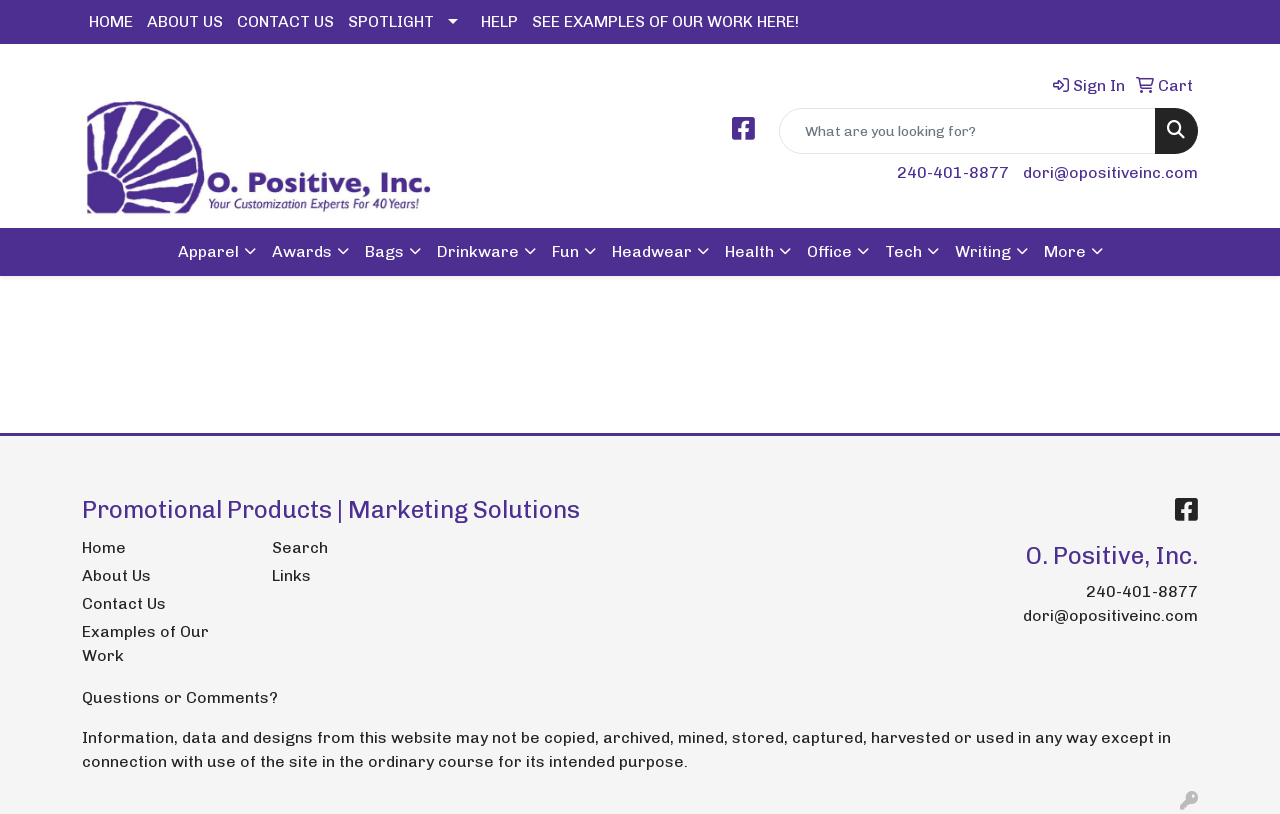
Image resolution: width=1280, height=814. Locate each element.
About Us (116, 575)
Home (104, 547)
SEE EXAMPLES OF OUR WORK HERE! (665, 21)
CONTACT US (285, 21)
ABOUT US (185, 21)
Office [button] (829, 251)
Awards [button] (302, 251)
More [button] (1065, 251)
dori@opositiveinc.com (1110, 172)
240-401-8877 (953, 172)
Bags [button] (384, 251)
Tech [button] (903, 251)
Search (300, 547)
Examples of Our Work (145, 643)
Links (291, 575)
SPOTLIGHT (391, 21)
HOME (111, 21)
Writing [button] (983, 251)
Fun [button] (565, 251)
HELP (499, 21)
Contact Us (124, 603)
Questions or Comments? (180, 697)
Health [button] (749, 251)
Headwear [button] (652, 251)
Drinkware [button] (478, 251)
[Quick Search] (967, 131)
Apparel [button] (208, 251)
